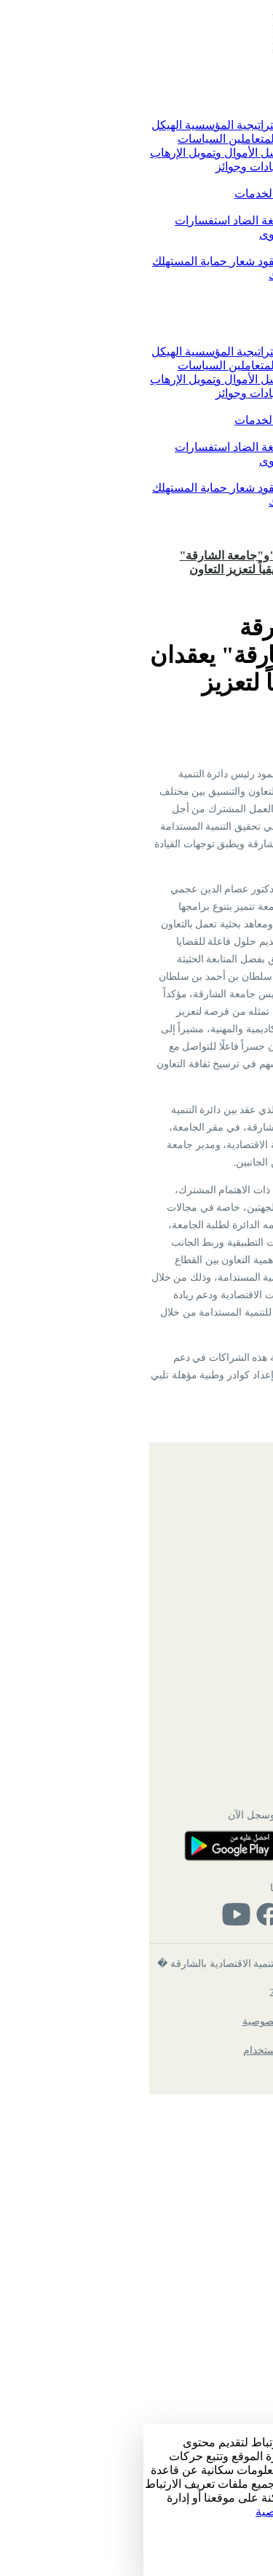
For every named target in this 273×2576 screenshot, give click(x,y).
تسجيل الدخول (231, 540)
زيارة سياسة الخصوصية (168, 2511)
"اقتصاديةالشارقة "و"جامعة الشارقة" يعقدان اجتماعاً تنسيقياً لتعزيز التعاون (128, 562)
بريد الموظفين (208, 2024)
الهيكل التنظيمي (204, 1995)
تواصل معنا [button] (209, 207)
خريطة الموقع (208, 1967)
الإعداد (254, 2537)
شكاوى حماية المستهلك (181, 275)
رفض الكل (246, 2568)
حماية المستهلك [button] (200, 248)
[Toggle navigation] (261, 77)
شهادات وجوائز (107, 166)
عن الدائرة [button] (211, 111)
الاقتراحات (184, 234)
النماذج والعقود (148, 261)
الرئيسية (220, 98)
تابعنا (136, 2363)
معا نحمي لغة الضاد (134, 220)
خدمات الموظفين (201, 2221)
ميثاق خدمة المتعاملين (137, 139)
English (249, 526)
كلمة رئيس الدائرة (193, 125)
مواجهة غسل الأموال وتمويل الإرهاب (93, 152)
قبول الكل (247, 2553)
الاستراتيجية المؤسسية (94, 125)
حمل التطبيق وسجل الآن (136, 2290)
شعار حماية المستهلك (60, 261)
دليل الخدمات (123, 193)
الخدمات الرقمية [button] (198, 180)
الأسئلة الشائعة (206, 2053)
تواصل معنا (210, 220)
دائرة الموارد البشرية (194, 2192)
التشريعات (211, 261)
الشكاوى (137, 234)
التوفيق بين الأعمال (190, 166)
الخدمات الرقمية (197, 193)
